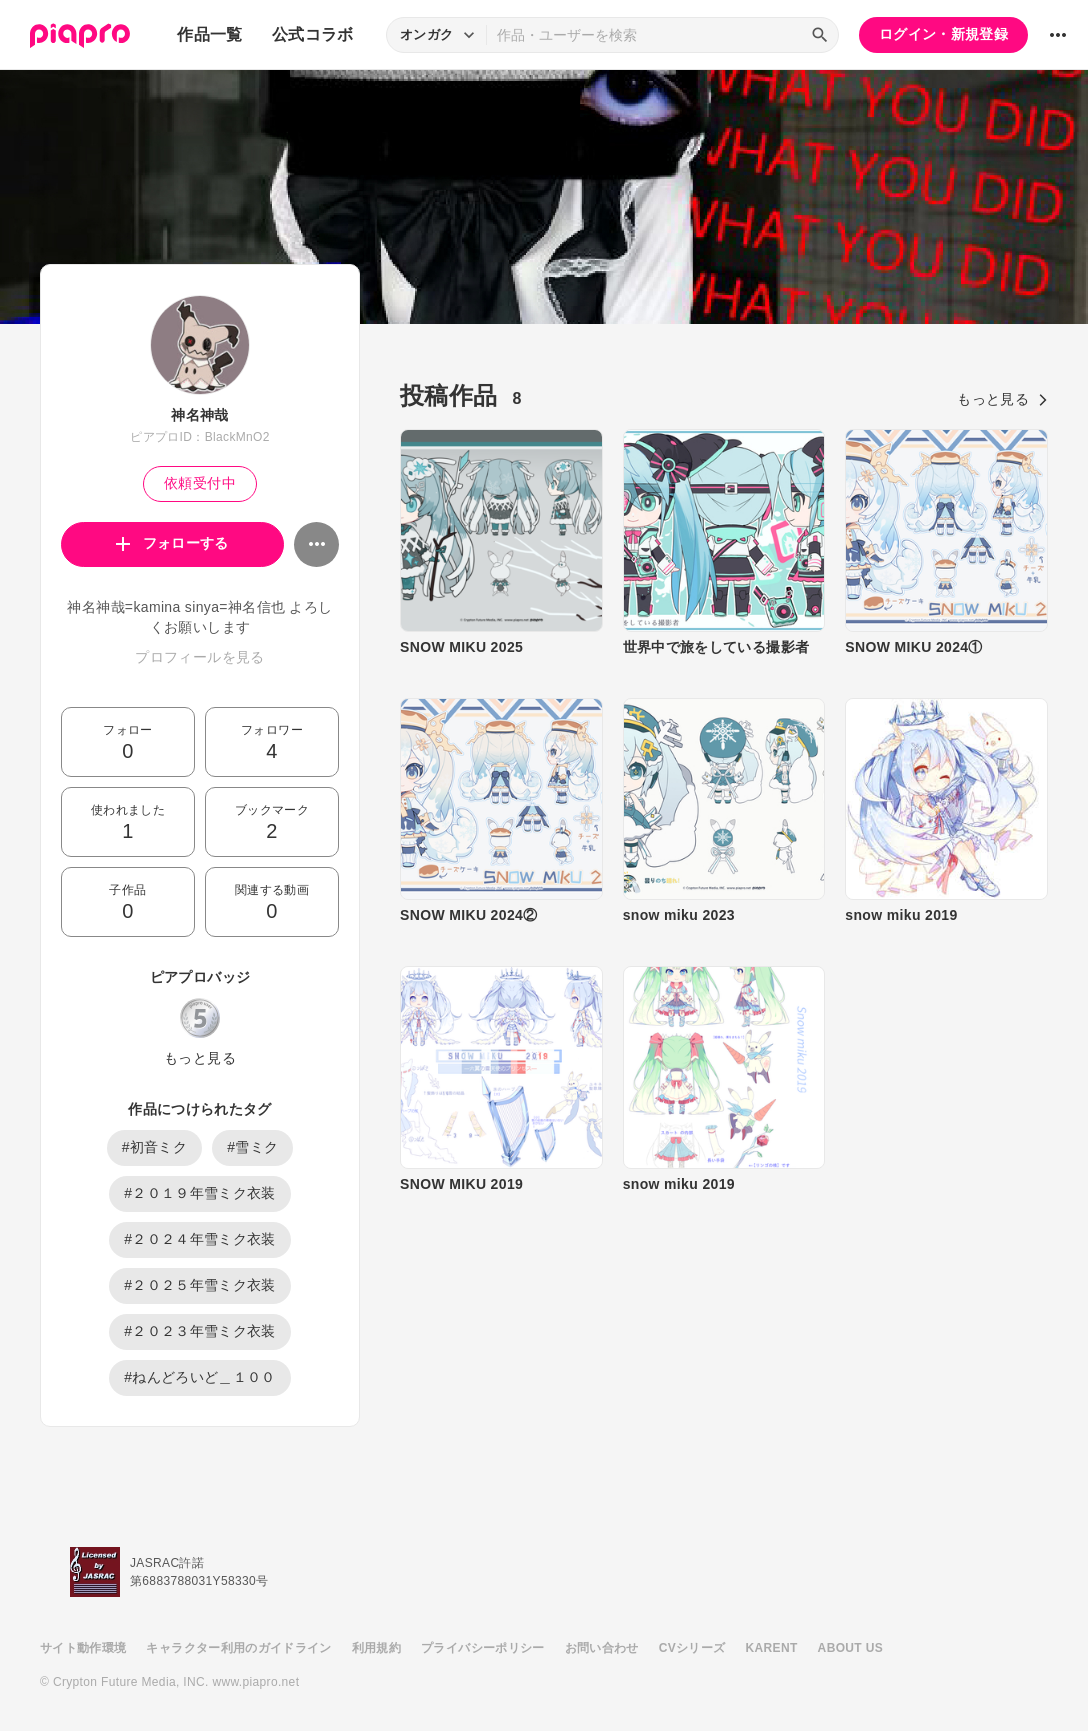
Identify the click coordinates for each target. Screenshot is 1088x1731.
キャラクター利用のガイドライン (238, 1648)
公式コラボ (313, 34)
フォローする (172, 543)
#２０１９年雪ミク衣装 (200, 1193)
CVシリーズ (692, 1648)
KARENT (772, 1648)
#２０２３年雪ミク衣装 (200, 1331)
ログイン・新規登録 (943, 34)
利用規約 (376, 1648)
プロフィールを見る (199, 657)
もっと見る (200, 1058)
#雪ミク (252, 1147)
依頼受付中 (200, 483)
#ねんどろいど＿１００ (200, 1377)
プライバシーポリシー (483, 1648)
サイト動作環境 (83, 1648)
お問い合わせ (602, 1648)
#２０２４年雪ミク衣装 (200, 1239)
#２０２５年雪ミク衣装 (200, 1285)
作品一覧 (209, 34)
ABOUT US (850, 1648)
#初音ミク (155, 1147)
